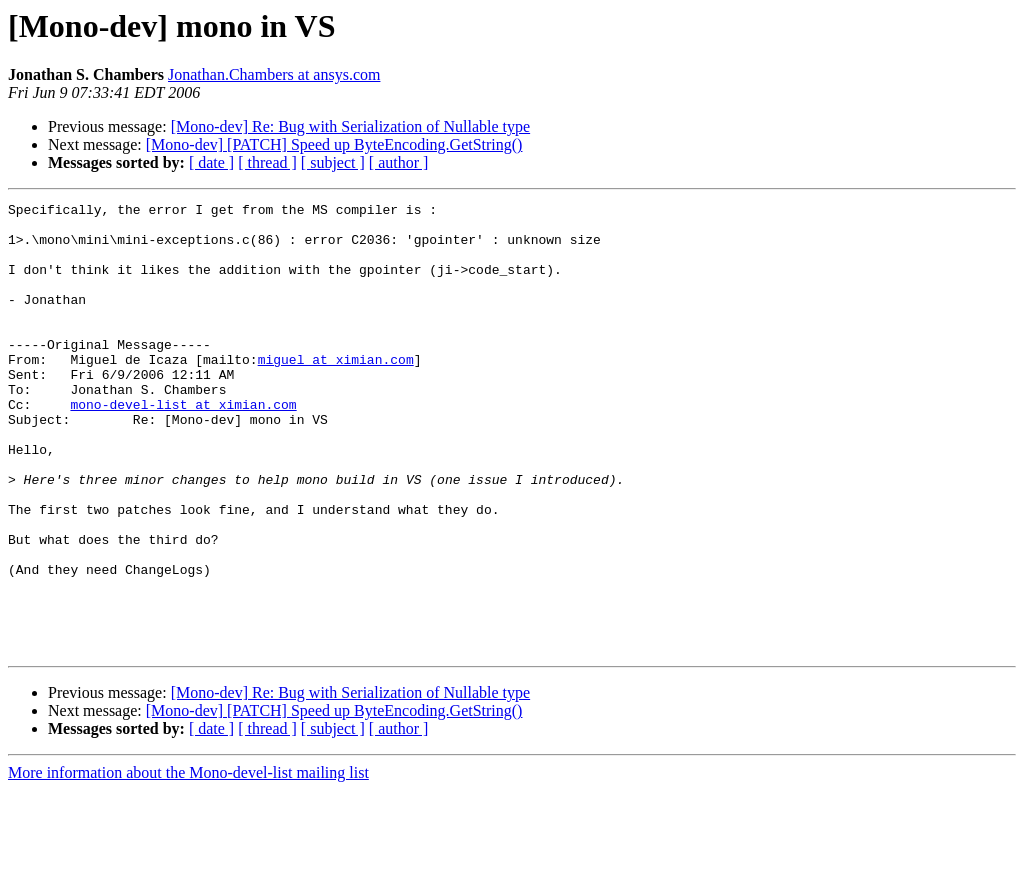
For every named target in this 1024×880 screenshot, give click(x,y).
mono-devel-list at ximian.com (183, 446)
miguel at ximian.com (336, 392)
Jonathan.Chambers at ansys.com (274, 74)
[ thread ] (267, 162)
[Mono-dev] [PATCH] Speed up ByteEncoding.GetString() (334, 144)
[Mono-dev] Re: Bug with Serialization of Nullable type (350, 126)
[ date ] (211, 162)
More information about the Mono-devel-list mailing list (188, 862)
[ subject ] (333, 162)
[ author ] (399, 162)
